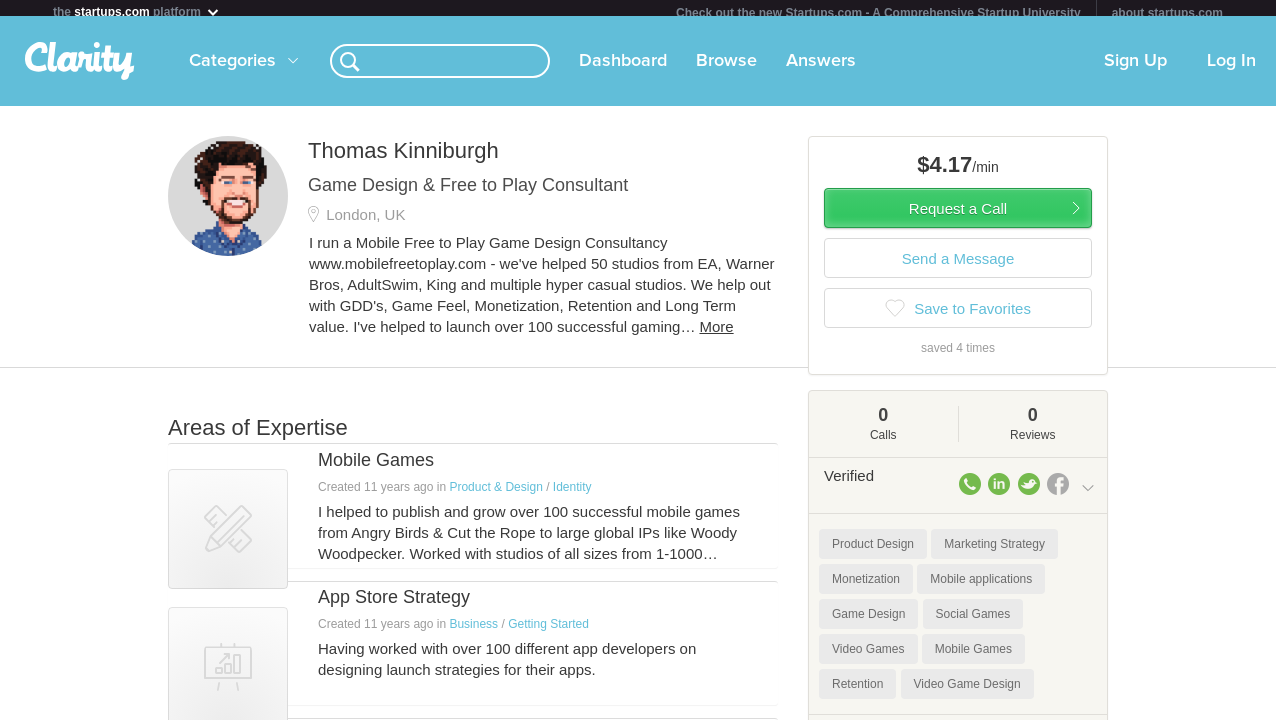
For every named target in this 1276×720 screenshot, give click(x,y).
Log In (1231, 69)
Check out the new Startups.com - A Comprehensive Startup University (878, 13)
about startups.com (1167, 13)
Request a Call (958, 216)
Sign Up (1135, 69)
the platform (137, 11)
